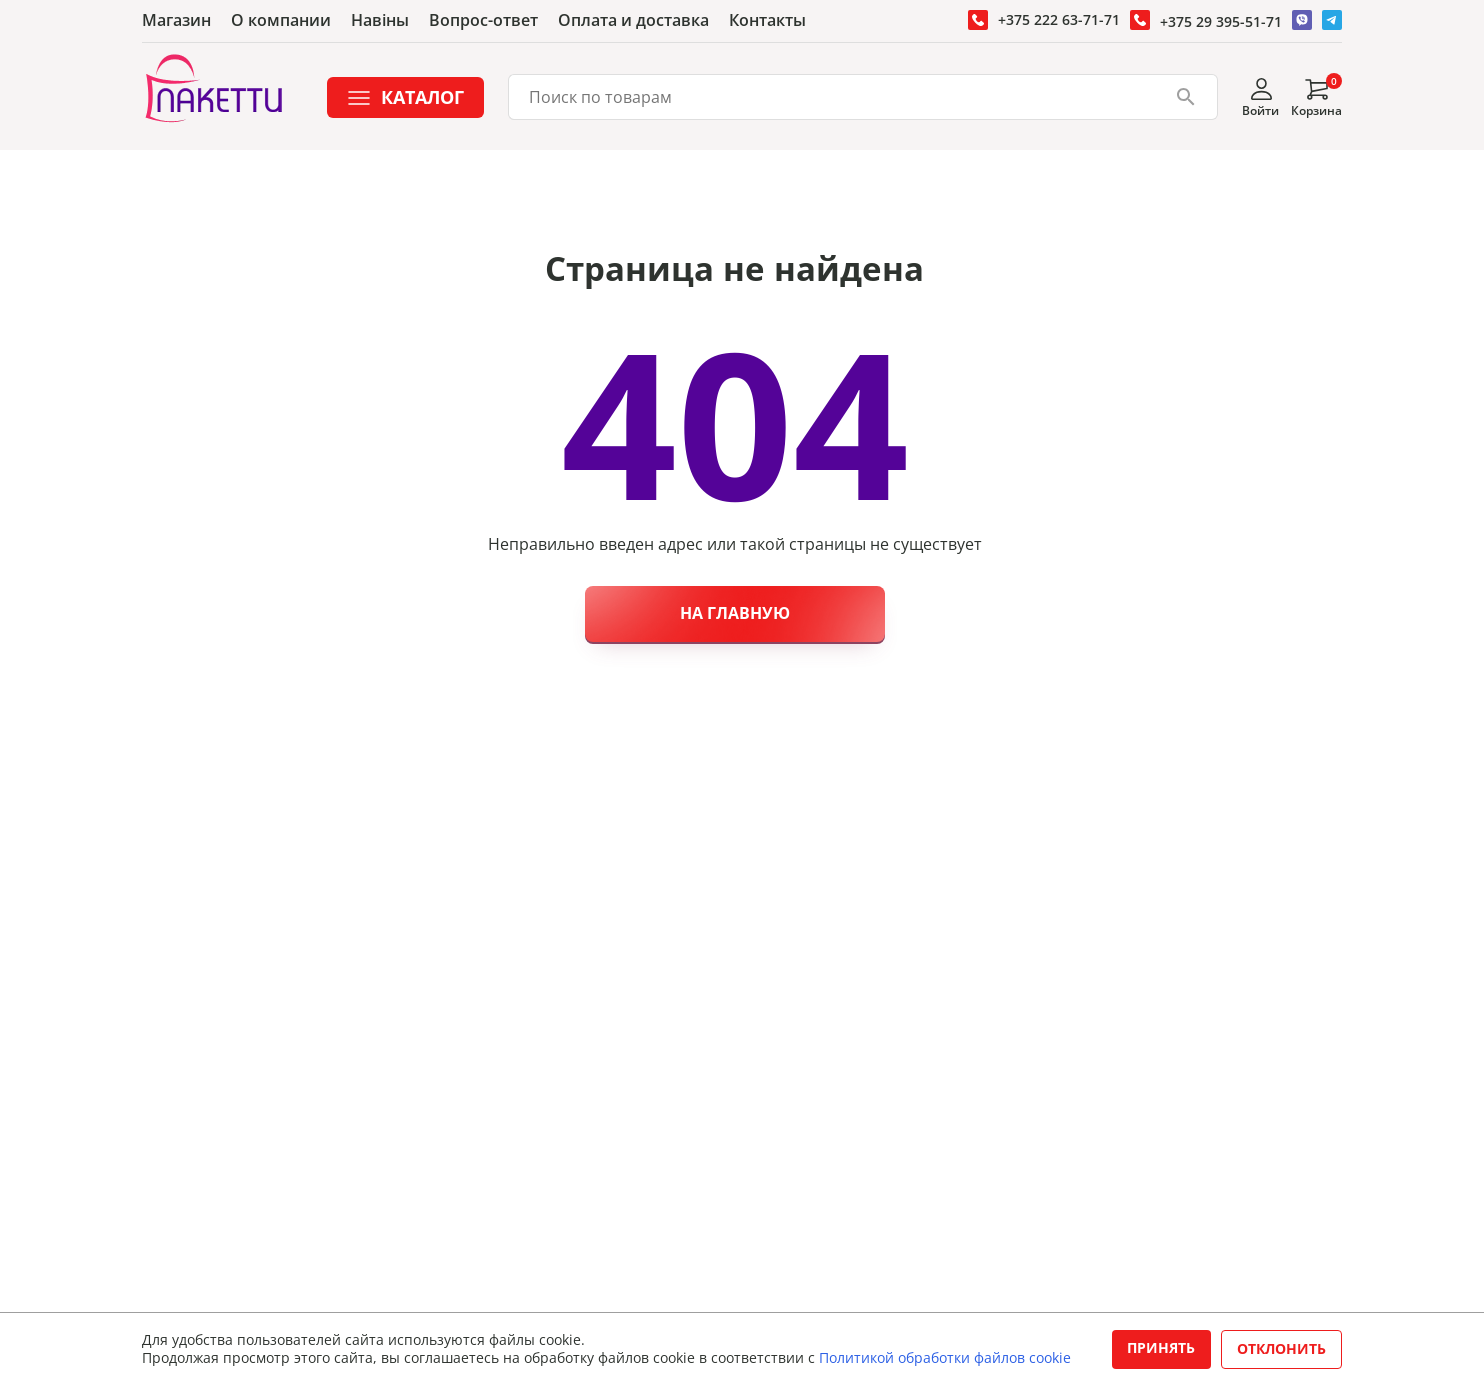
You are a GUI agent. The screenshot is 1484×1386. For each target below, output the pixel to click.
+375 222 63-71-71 (1059, 19)
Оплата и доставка (633, 20)
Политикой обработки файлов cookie (945, 1357)
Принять (1161, 1347)
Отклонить (1281, 1348)
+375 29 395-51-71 (1221, 21)
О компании (281, 20)
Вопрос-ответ (483, 20)
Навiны (380, 20)
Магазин (176, 20)
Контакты (767, 20)
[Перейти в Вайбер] (1302, 20)
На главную (735, 613)
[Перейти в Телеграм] (1332, 20)
